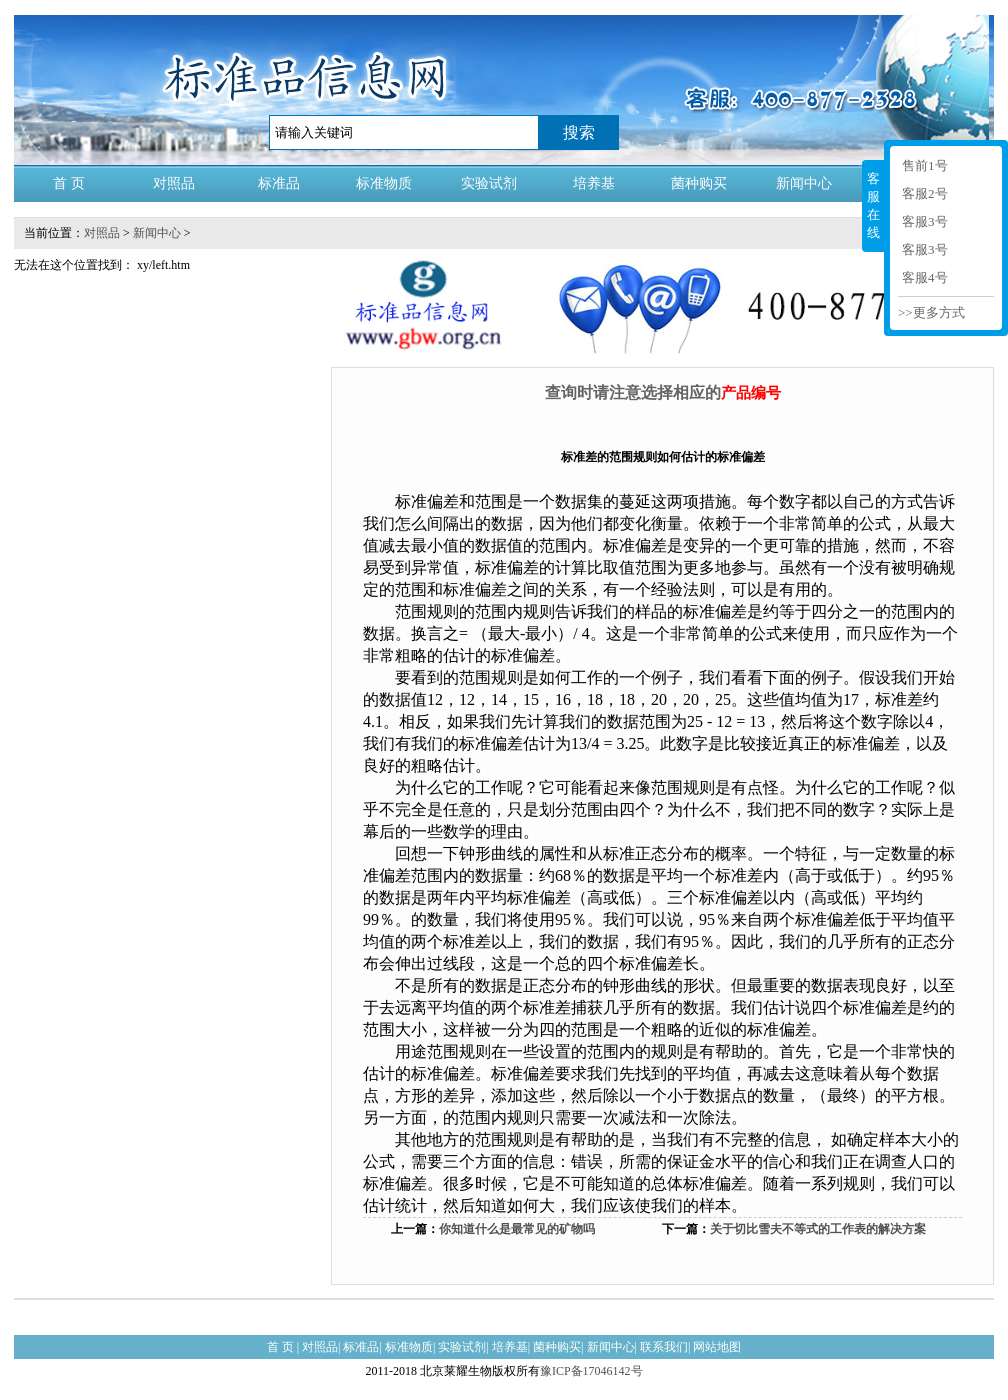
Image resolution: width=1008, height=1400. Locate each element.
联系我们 (664, 1347)
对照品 (174, 183)
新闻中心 (804, 183)
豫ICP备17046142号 (591, 1371)
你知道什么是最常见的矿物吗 (517, 1229)
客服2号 (925, 193)
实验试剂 (489, 183)
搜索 (579, 132)
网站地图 (717, 1347)
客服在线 (873, 205)
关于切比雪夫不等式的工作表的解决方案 (818, 1229)
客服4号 (925, 277)
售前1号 (925, 165)
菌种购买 (699, 183)
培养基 (594, 183)
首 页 (69, 183)
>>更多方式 (931, 312)
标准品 (279, 183)
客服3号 (925, 221)
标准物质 (384, 183)
